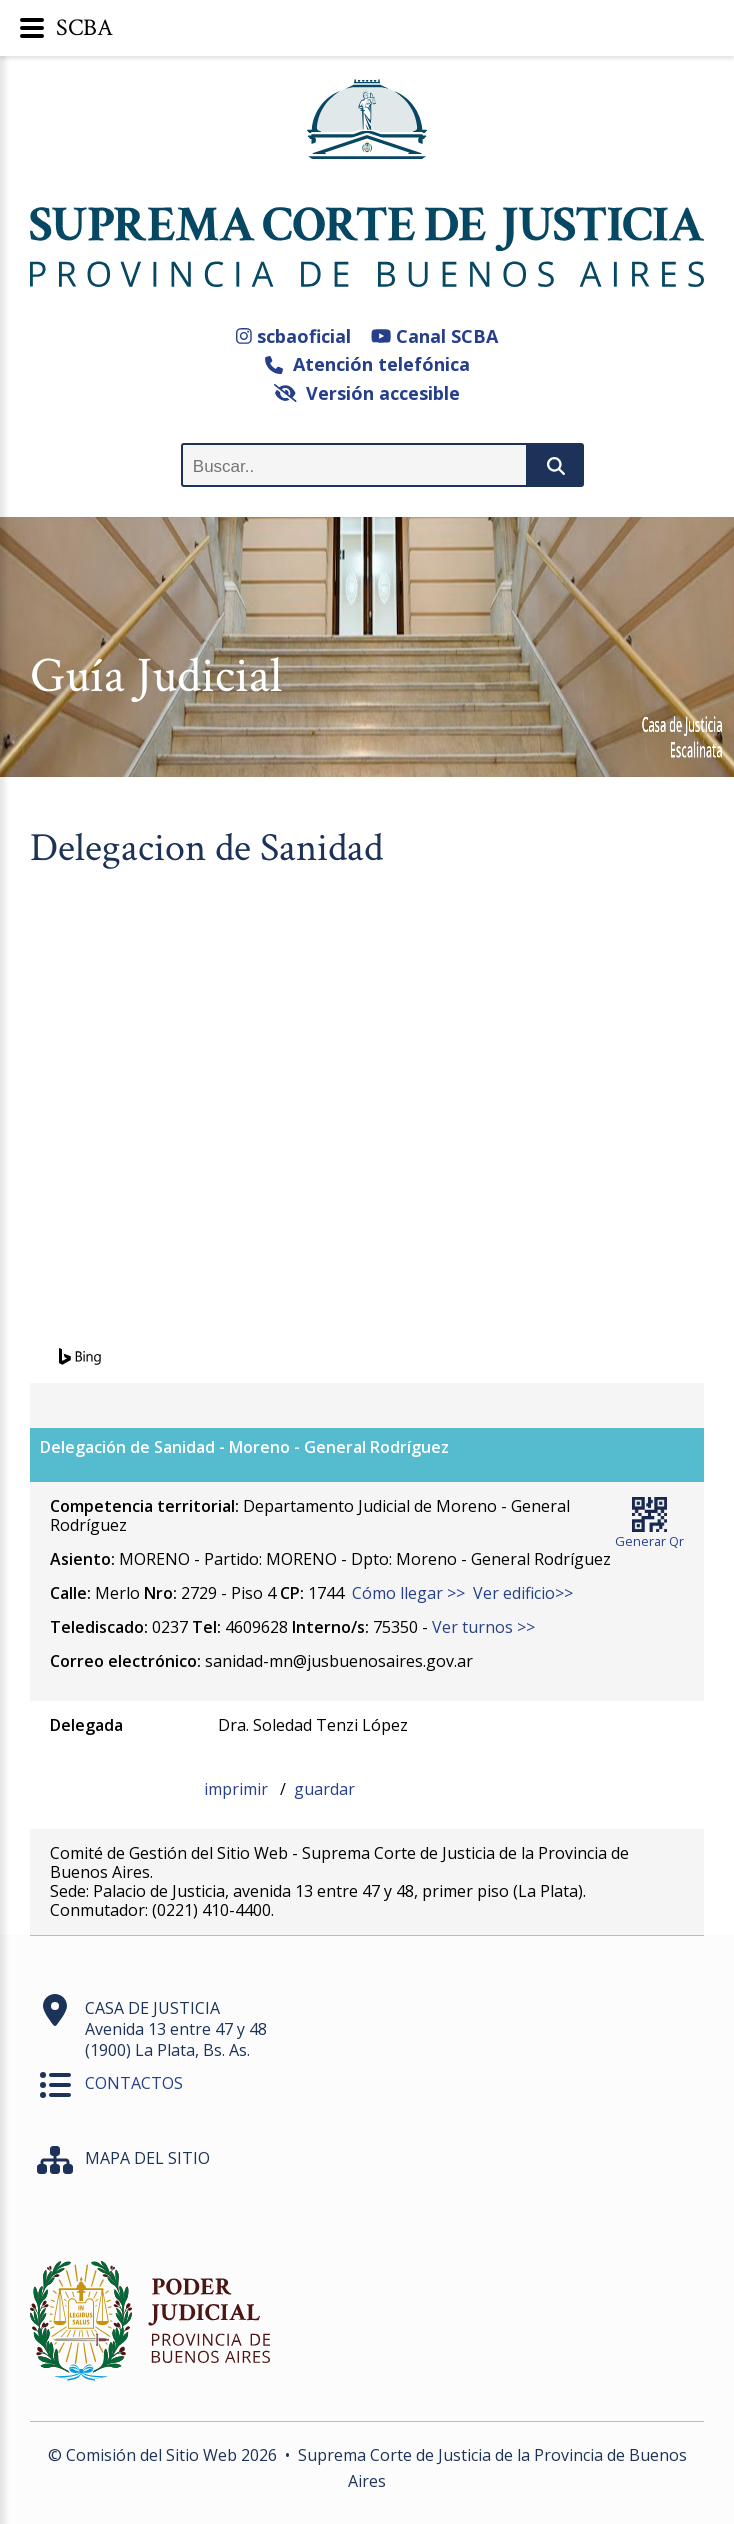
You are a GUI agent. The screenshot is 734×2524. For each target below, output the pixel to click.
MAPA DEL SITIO (147, 2158)
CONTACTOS (134, 2083)
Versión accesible (367, 393)
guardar (324, 1789)
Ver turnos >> (483, 1627)
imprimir (238, 1789)
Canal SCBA (434, 336)
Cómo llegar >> (408, 1593)
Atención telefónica (367, 364)
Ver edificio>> (523, 1593)
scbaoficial (293, 336)
